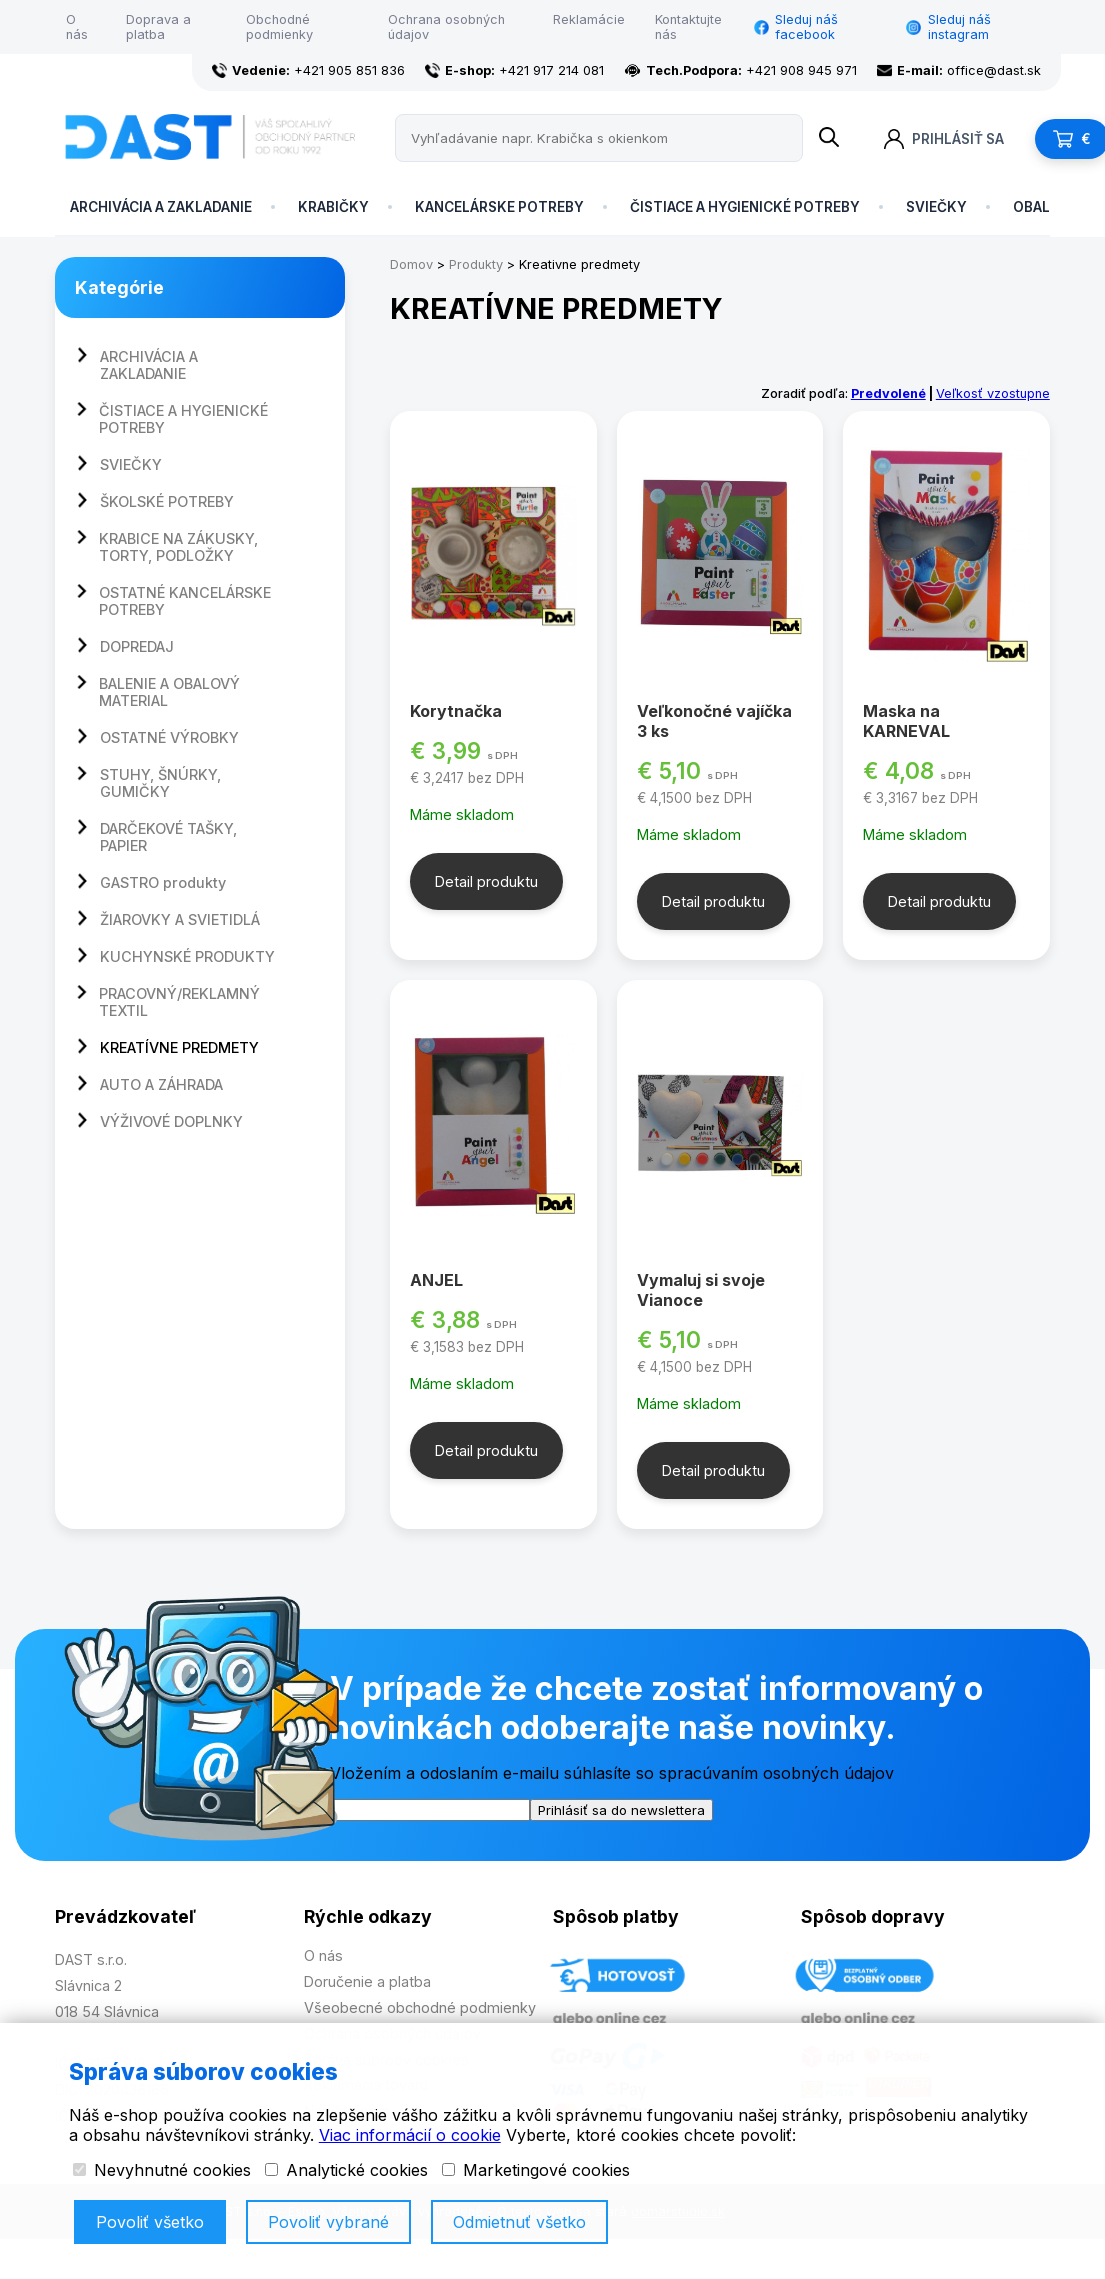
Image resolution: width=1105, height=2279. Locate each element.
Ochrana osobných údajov (446, 27)
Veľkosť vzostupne (993, 393)
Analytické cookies (346, 2170)
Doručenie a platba (367, 1981)
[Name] (829, 138)
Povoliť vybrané (328, 2222)
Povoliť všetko (150, 2222)
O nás (77, 27)
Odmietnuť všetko (519, 2222)
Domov (411, 264)
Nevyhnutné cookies (162, 2170)
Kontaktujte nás (688, 27)
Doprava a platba (158, 27)
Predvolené (888, 393)
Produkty (476, 264)
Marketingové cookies (536, 2170)
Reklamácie (589, 19)
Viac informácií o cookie (410, 2135)
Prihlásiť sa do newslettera (621, 1810)
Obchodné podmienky (279, 27)
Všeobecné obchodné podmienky (420, 2007)
